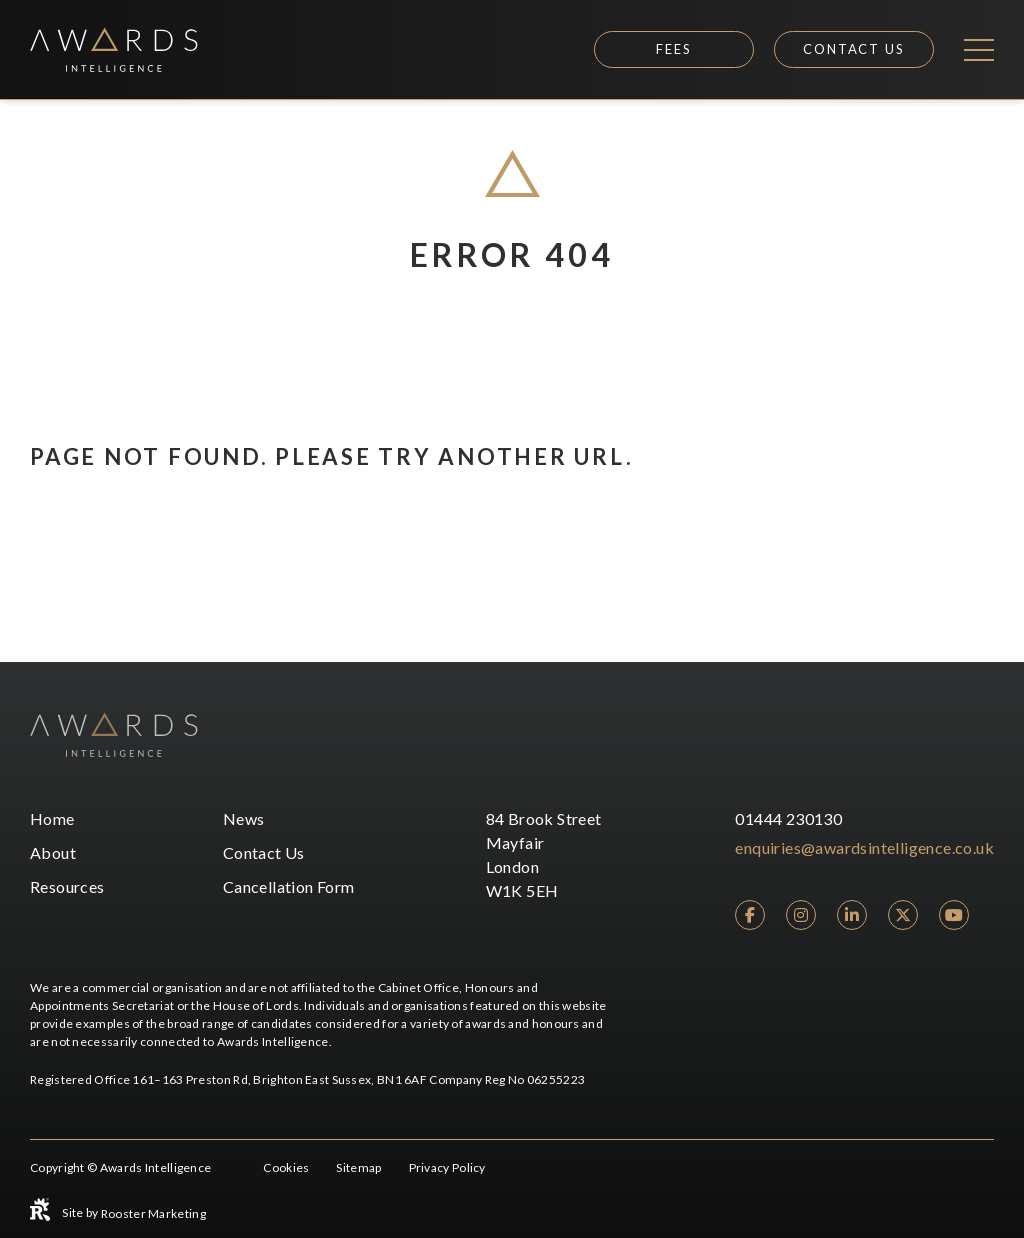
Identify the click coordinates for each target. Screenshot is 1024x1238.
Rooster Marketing (153, 1213)
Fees (674, 49)
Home (52, 818)
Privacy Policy (447, 1167)
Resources (67, 886)
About (53, 852)
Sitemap (358, 1167)
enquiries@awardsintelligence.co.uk (864, 847)
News (244, 818)
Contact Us (854, 49)
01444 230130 (788, 818)
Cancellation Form (289, 886)
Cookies (286, 1167)
